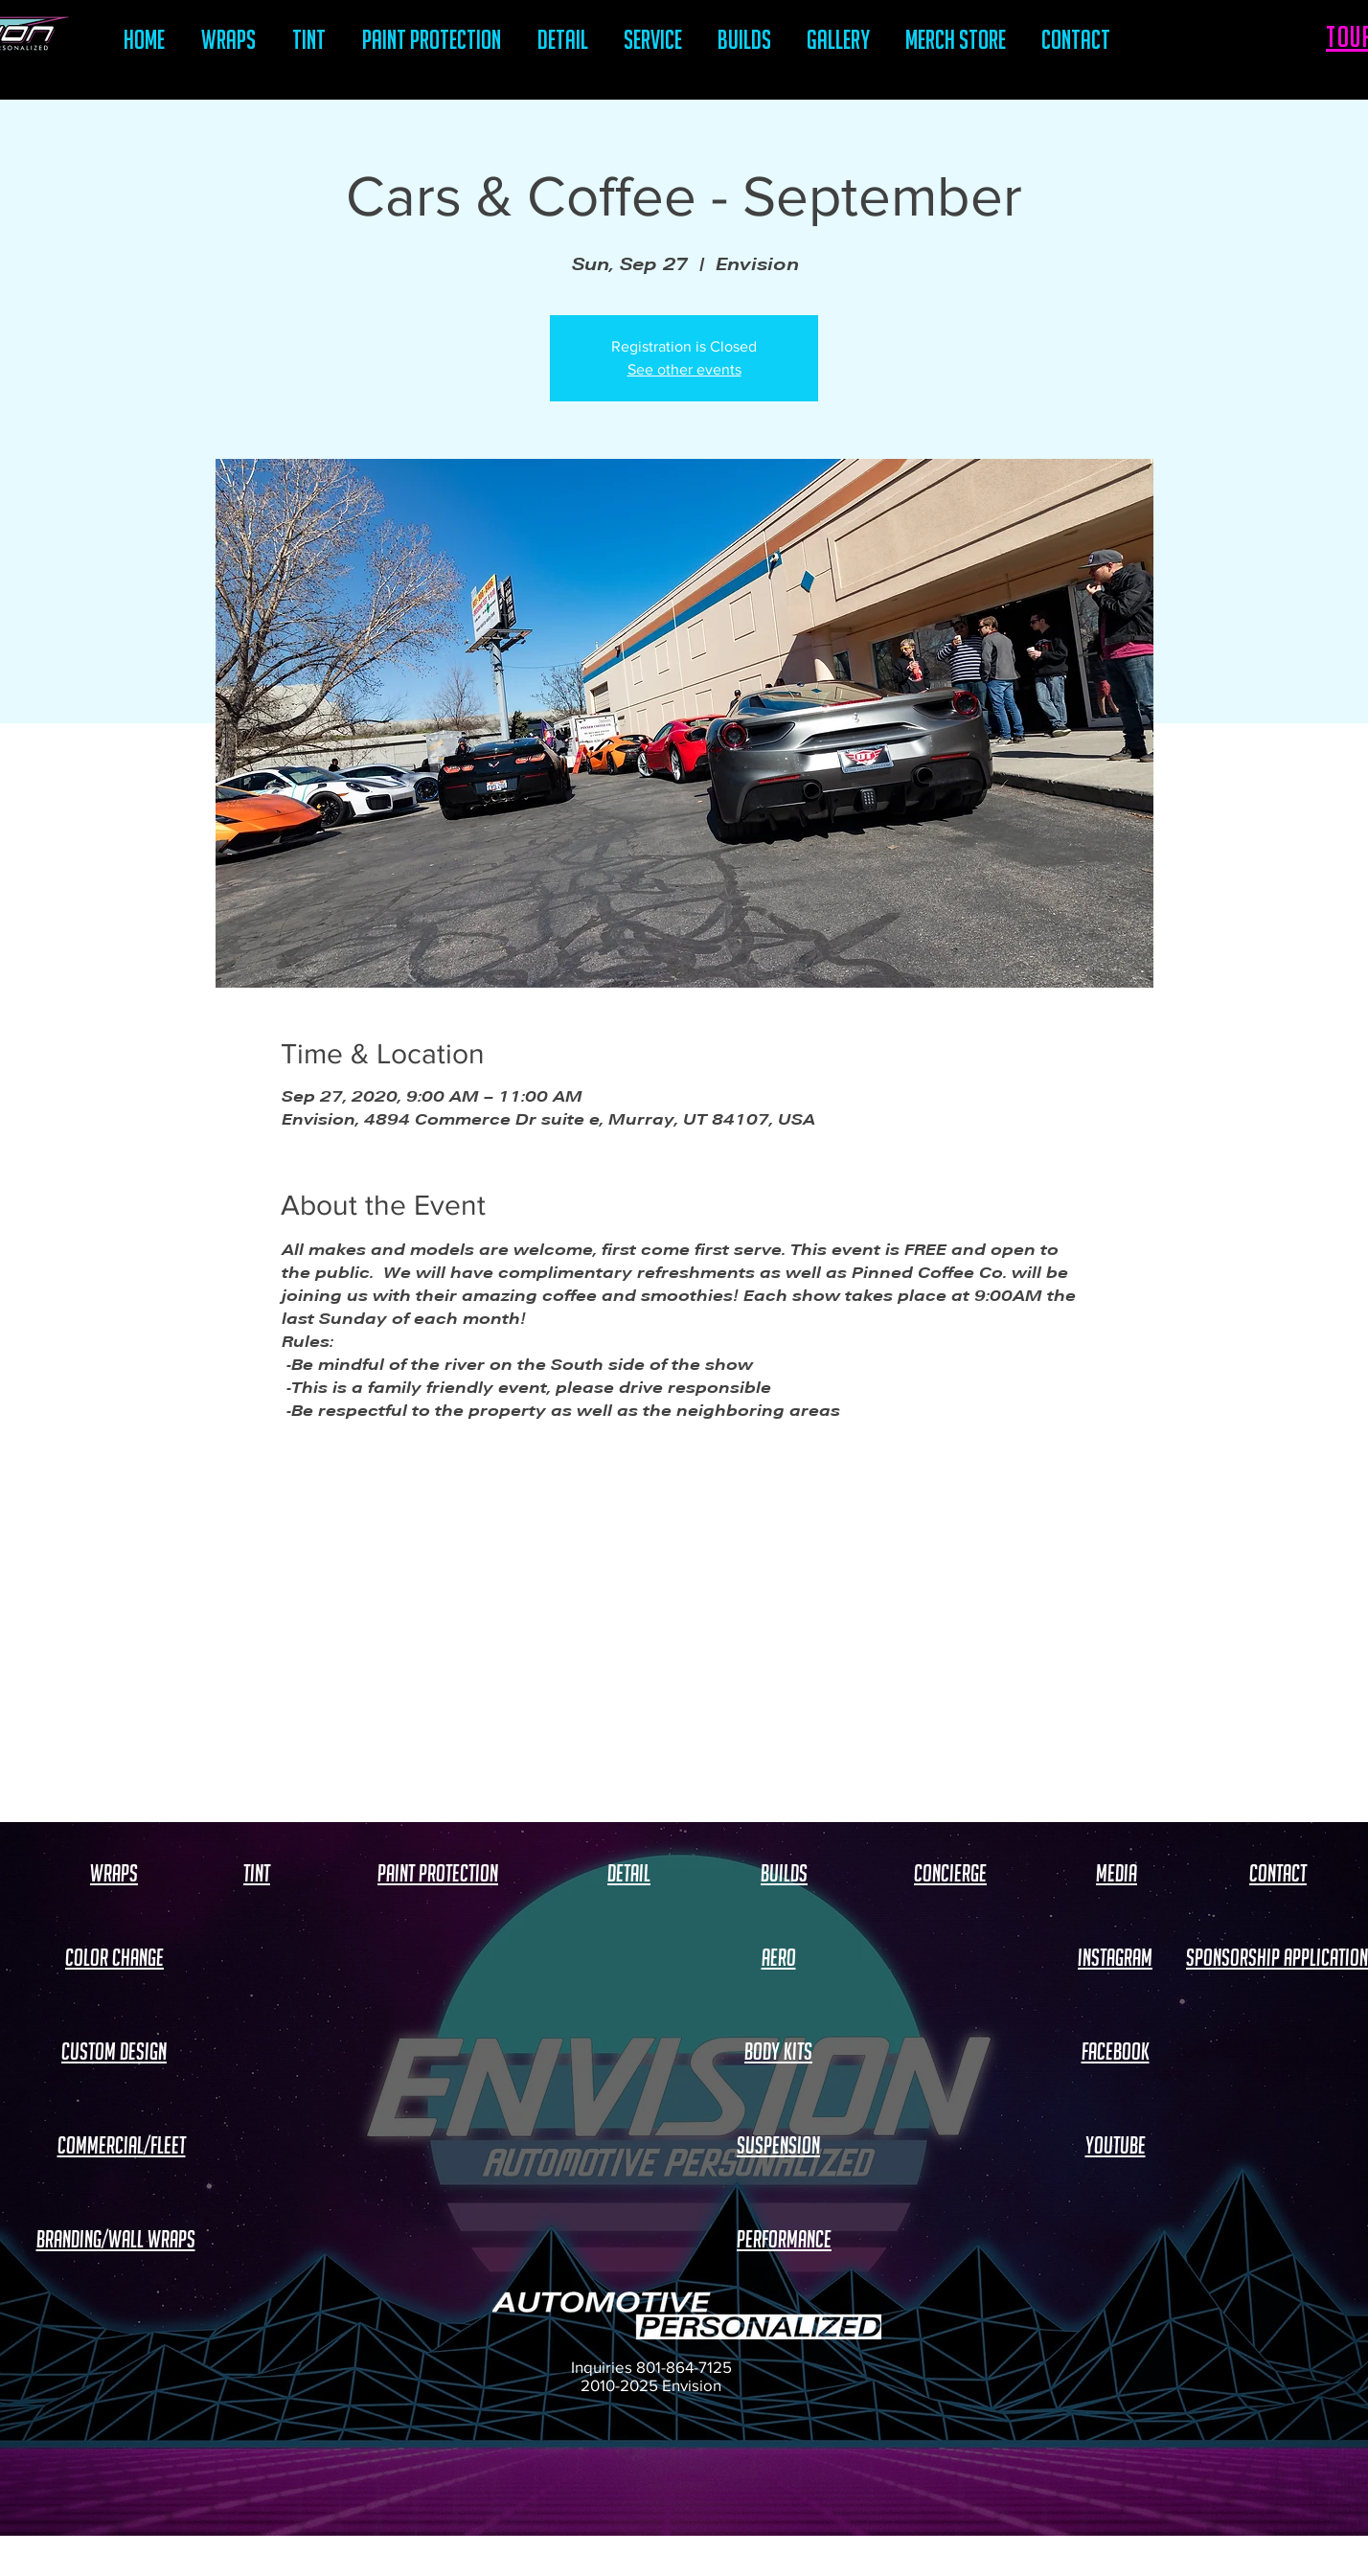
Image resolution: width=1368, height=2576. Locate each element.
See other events (684, 369)
